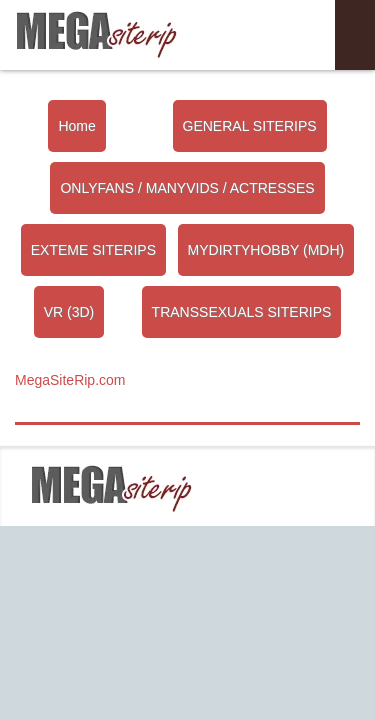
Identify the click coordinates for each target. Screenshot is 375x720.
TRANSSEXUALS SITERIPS (242, 312)
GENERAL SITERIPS (250, 126)
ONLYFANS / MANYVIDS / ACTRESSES (187, 188)
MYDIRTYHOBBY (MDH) (266, 250)
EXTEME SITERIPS (93, 250)
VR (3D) (69, 312)
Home (76, 126)
